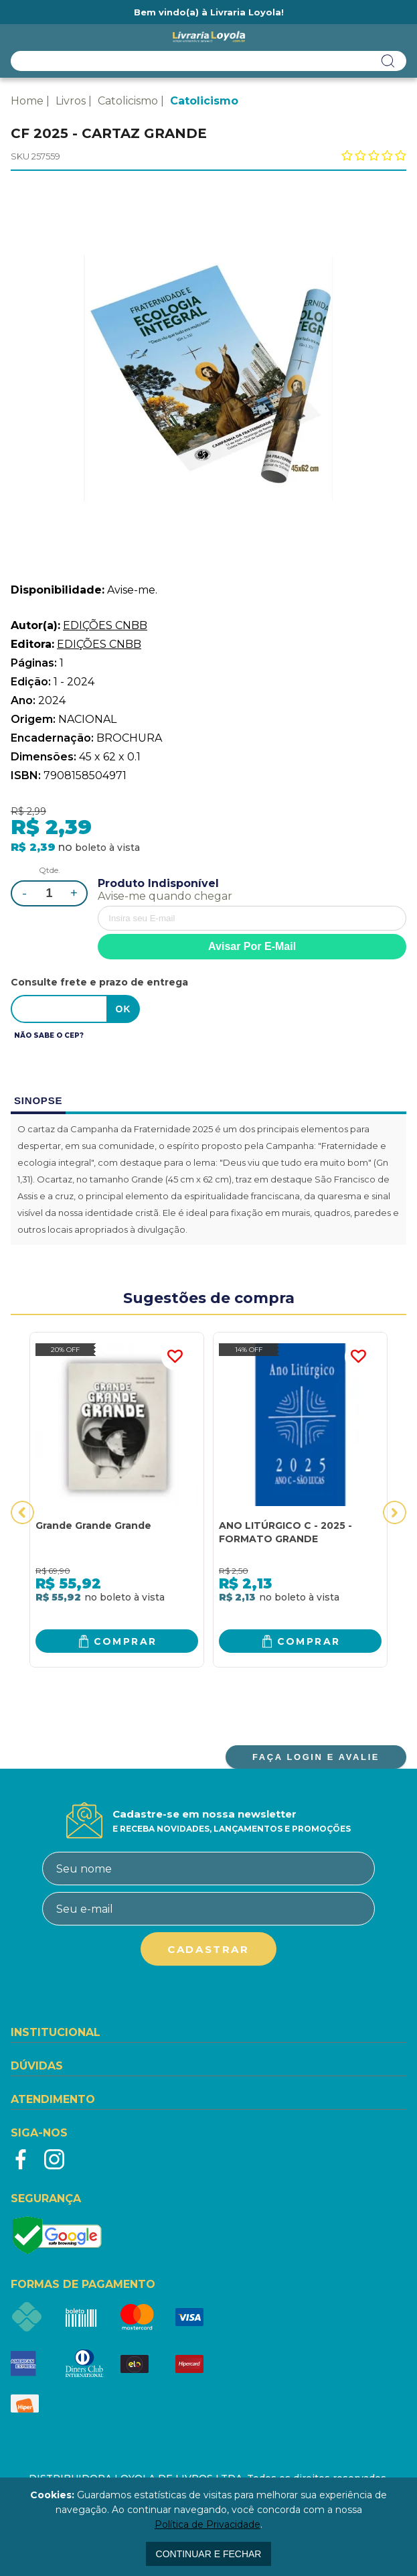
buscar (388, 61)
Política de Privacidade (207, 2524)
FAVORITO (174, 1356)
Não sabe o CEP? (49, 1035)
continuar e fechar (209, 2554)
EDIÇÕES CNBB (105, 625)
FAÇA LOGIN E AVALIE (316, 1757)
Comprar (125, 1641)
